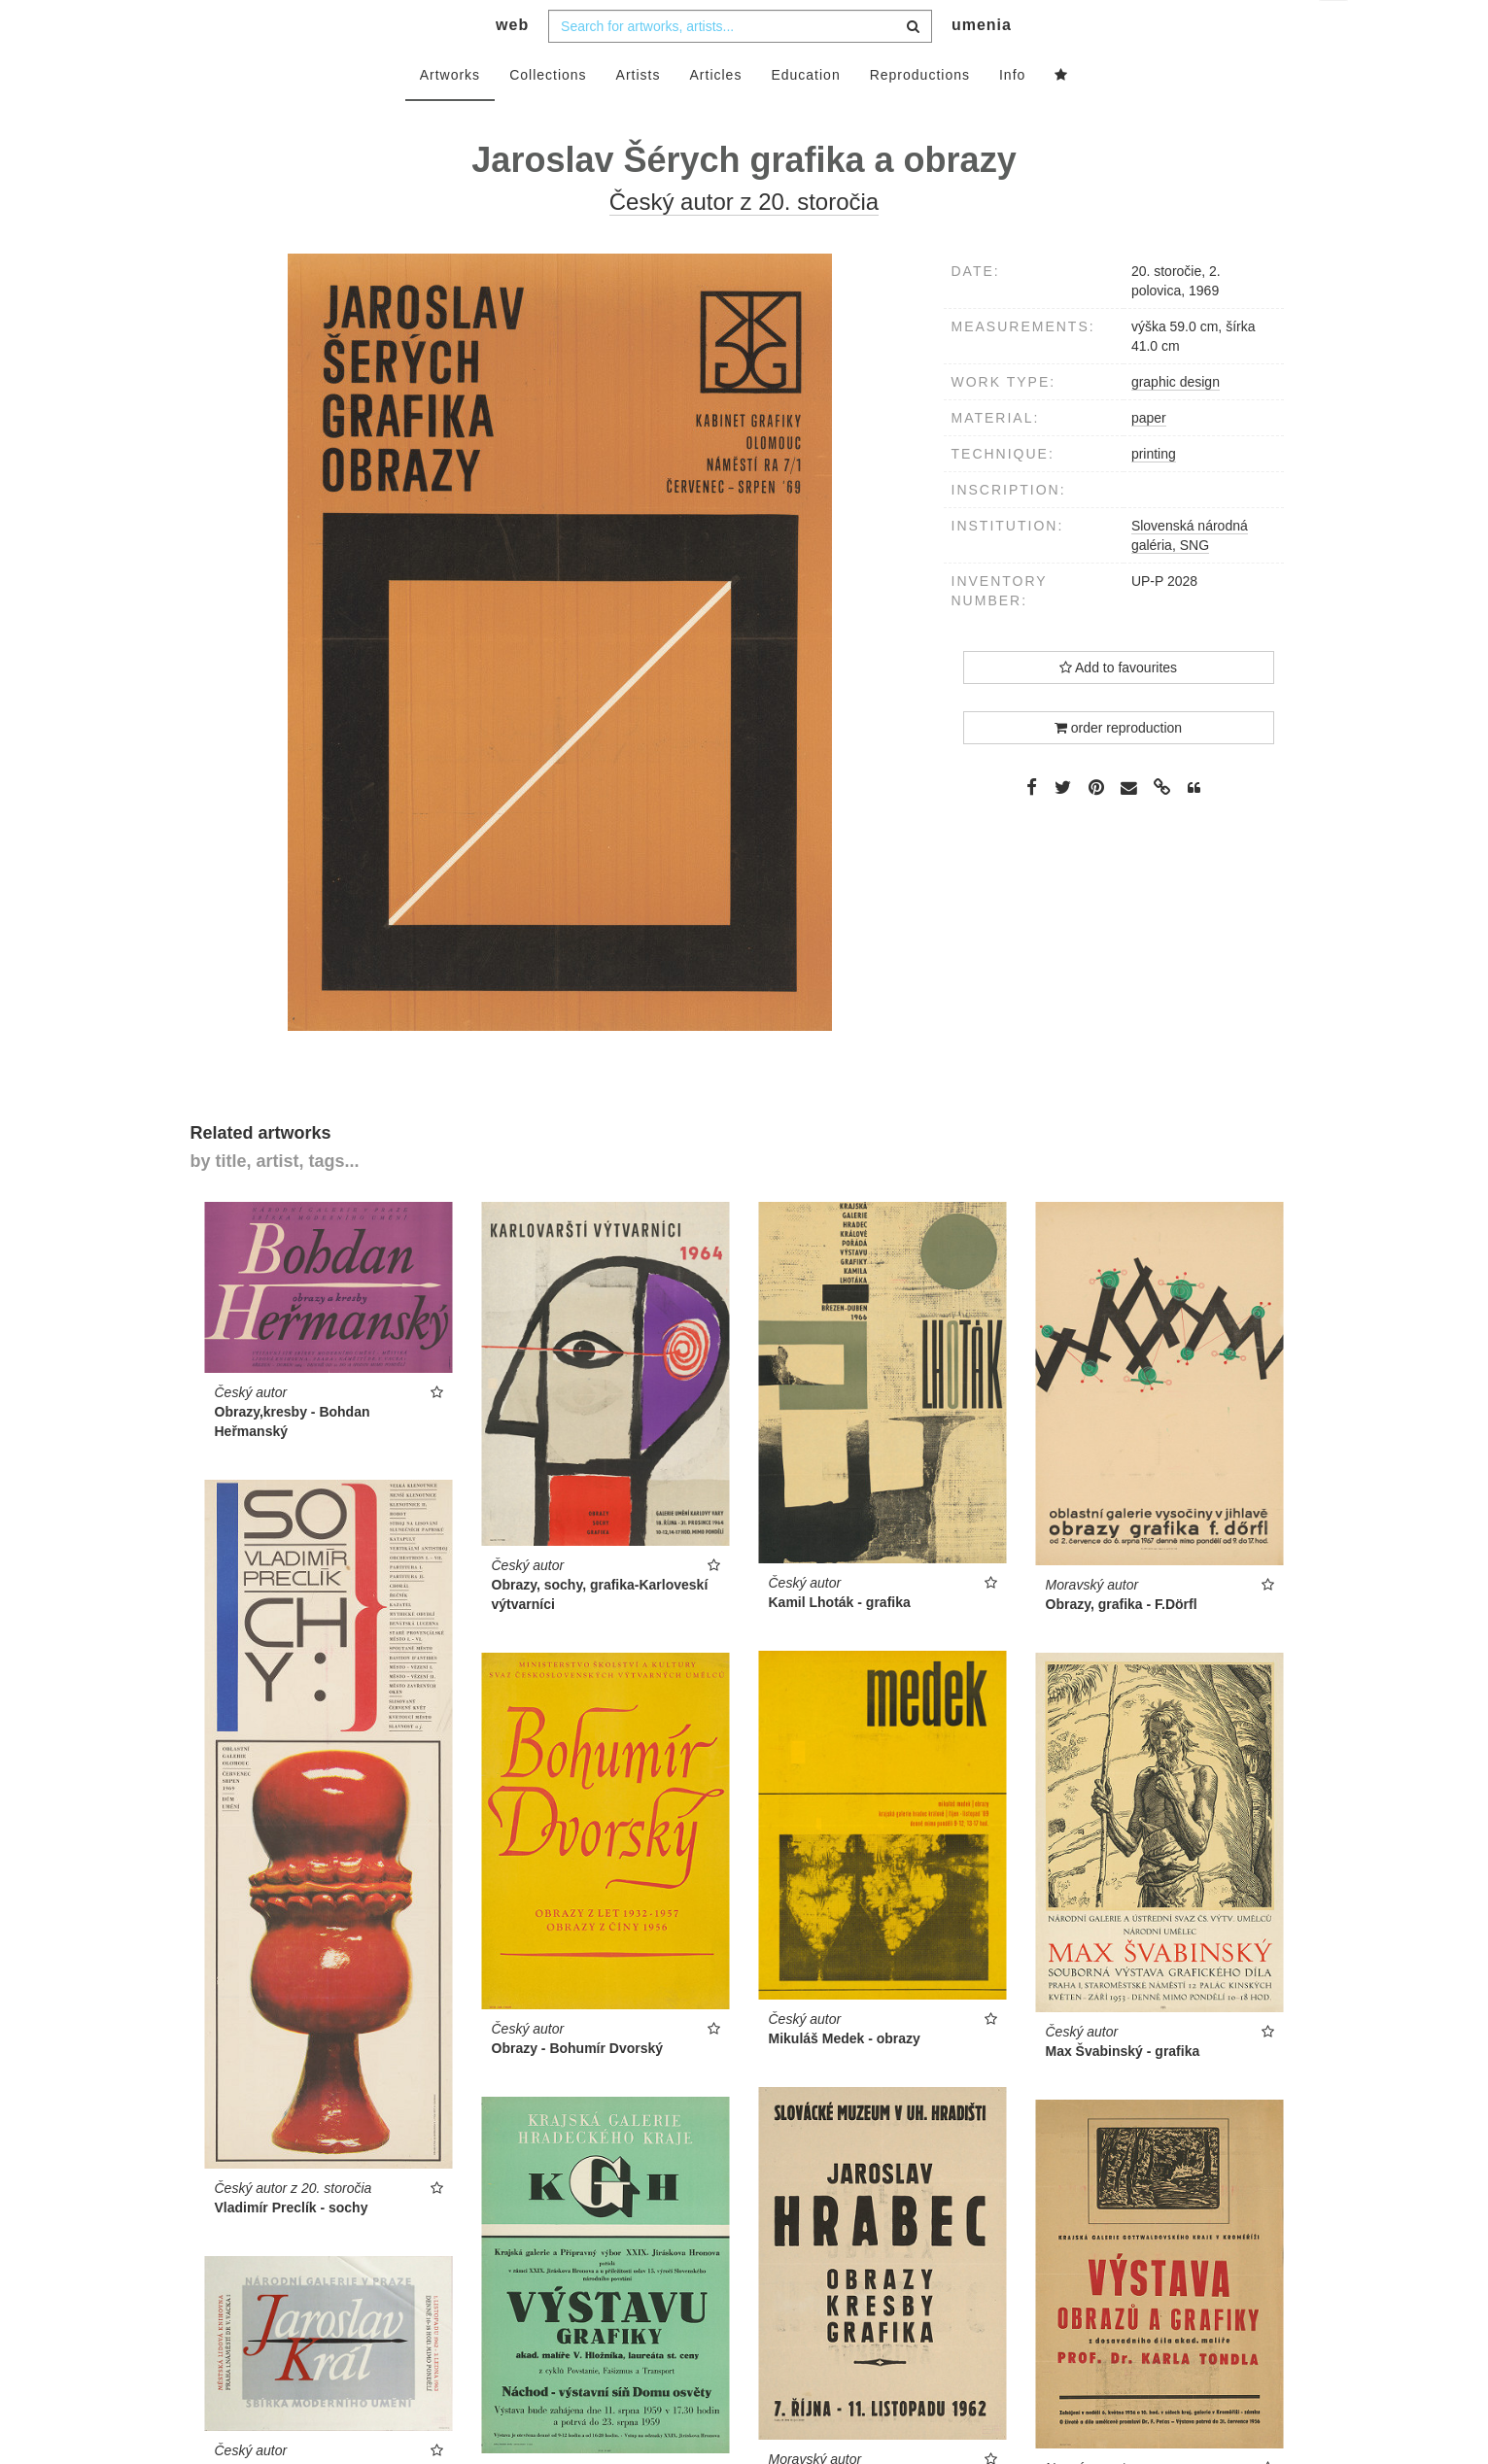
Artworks (450, 113)
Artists (638, 113)
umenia (982, 63)
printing (1153, 492)
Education (805, 113)
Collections (547, 113)
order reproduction (1118, 766)
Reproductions (920, 113)
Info (1012, 113)
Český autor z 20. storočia (744, 240)
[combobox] (740, 65)
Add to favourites (1118, 706)
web (512, 63)
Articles (716, 113)
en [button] (1335, 29)
